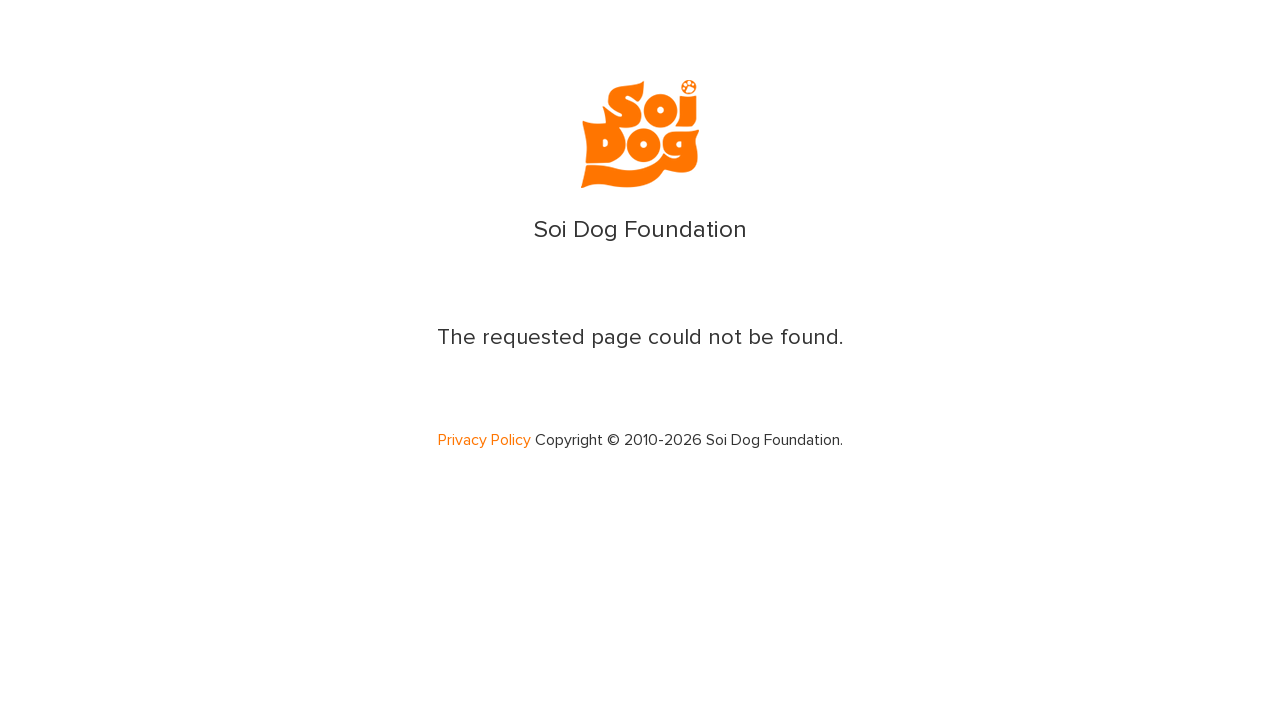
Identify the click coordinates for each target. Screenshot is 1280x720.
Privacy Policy (484, 440)
